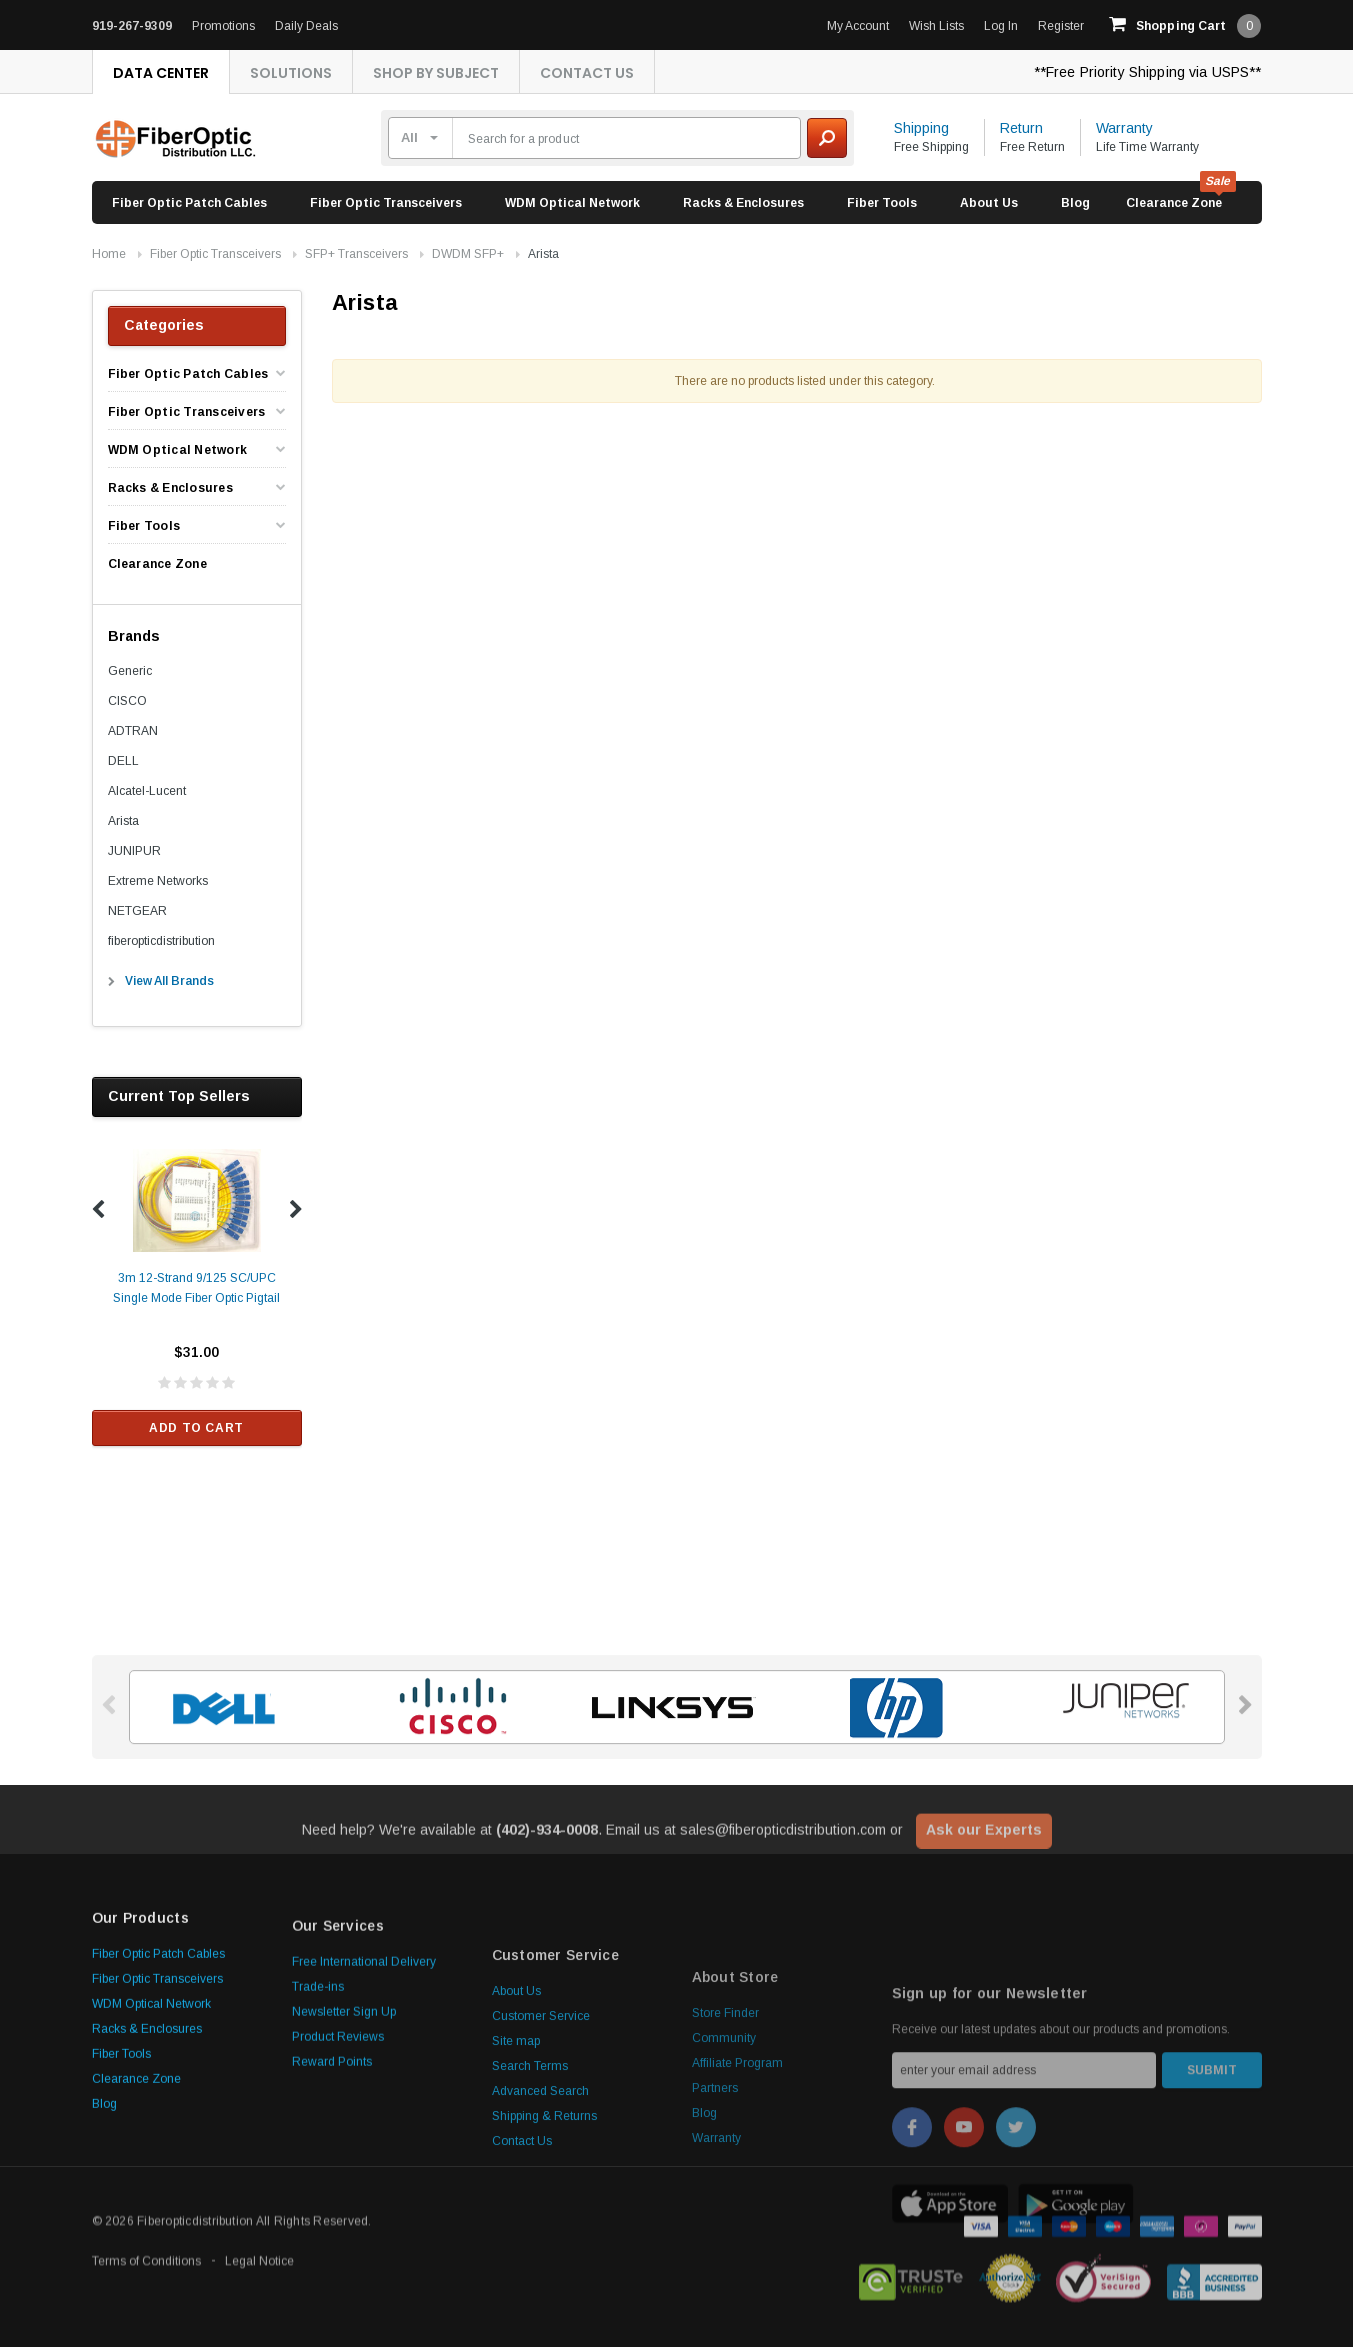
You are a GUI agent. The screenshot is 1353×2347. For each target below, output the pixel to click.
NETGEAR (137, 911)
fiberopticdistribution (161, 941)
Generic (130, 671)
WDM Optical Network (572, 203)
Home (109, 254)
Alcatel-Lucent (147, 791)
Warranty (1124, 128)
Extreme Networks (158, 881)
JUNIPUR (134, 851)
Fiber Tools (882, 203)
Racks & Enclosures (743, 203)
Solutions (291, 73)
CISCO (127, 701)
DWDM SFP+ (468, 254)
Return (1021, 128)
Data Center (161, 73)
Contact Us (587, 73)
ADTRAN (133, 731)
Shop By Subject (436, 73)
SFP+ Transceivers (356, 254)
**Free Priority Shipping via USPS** (1148, 72)
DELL (123, 761)
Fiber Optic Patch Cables (189, 203)
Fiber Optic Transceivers (386, 203)
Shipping (921, 128)
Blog (1075, 203)
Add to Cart (196, 1428)
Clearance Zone (1174, 203)
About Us (989, 203)
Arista (543, 254)
